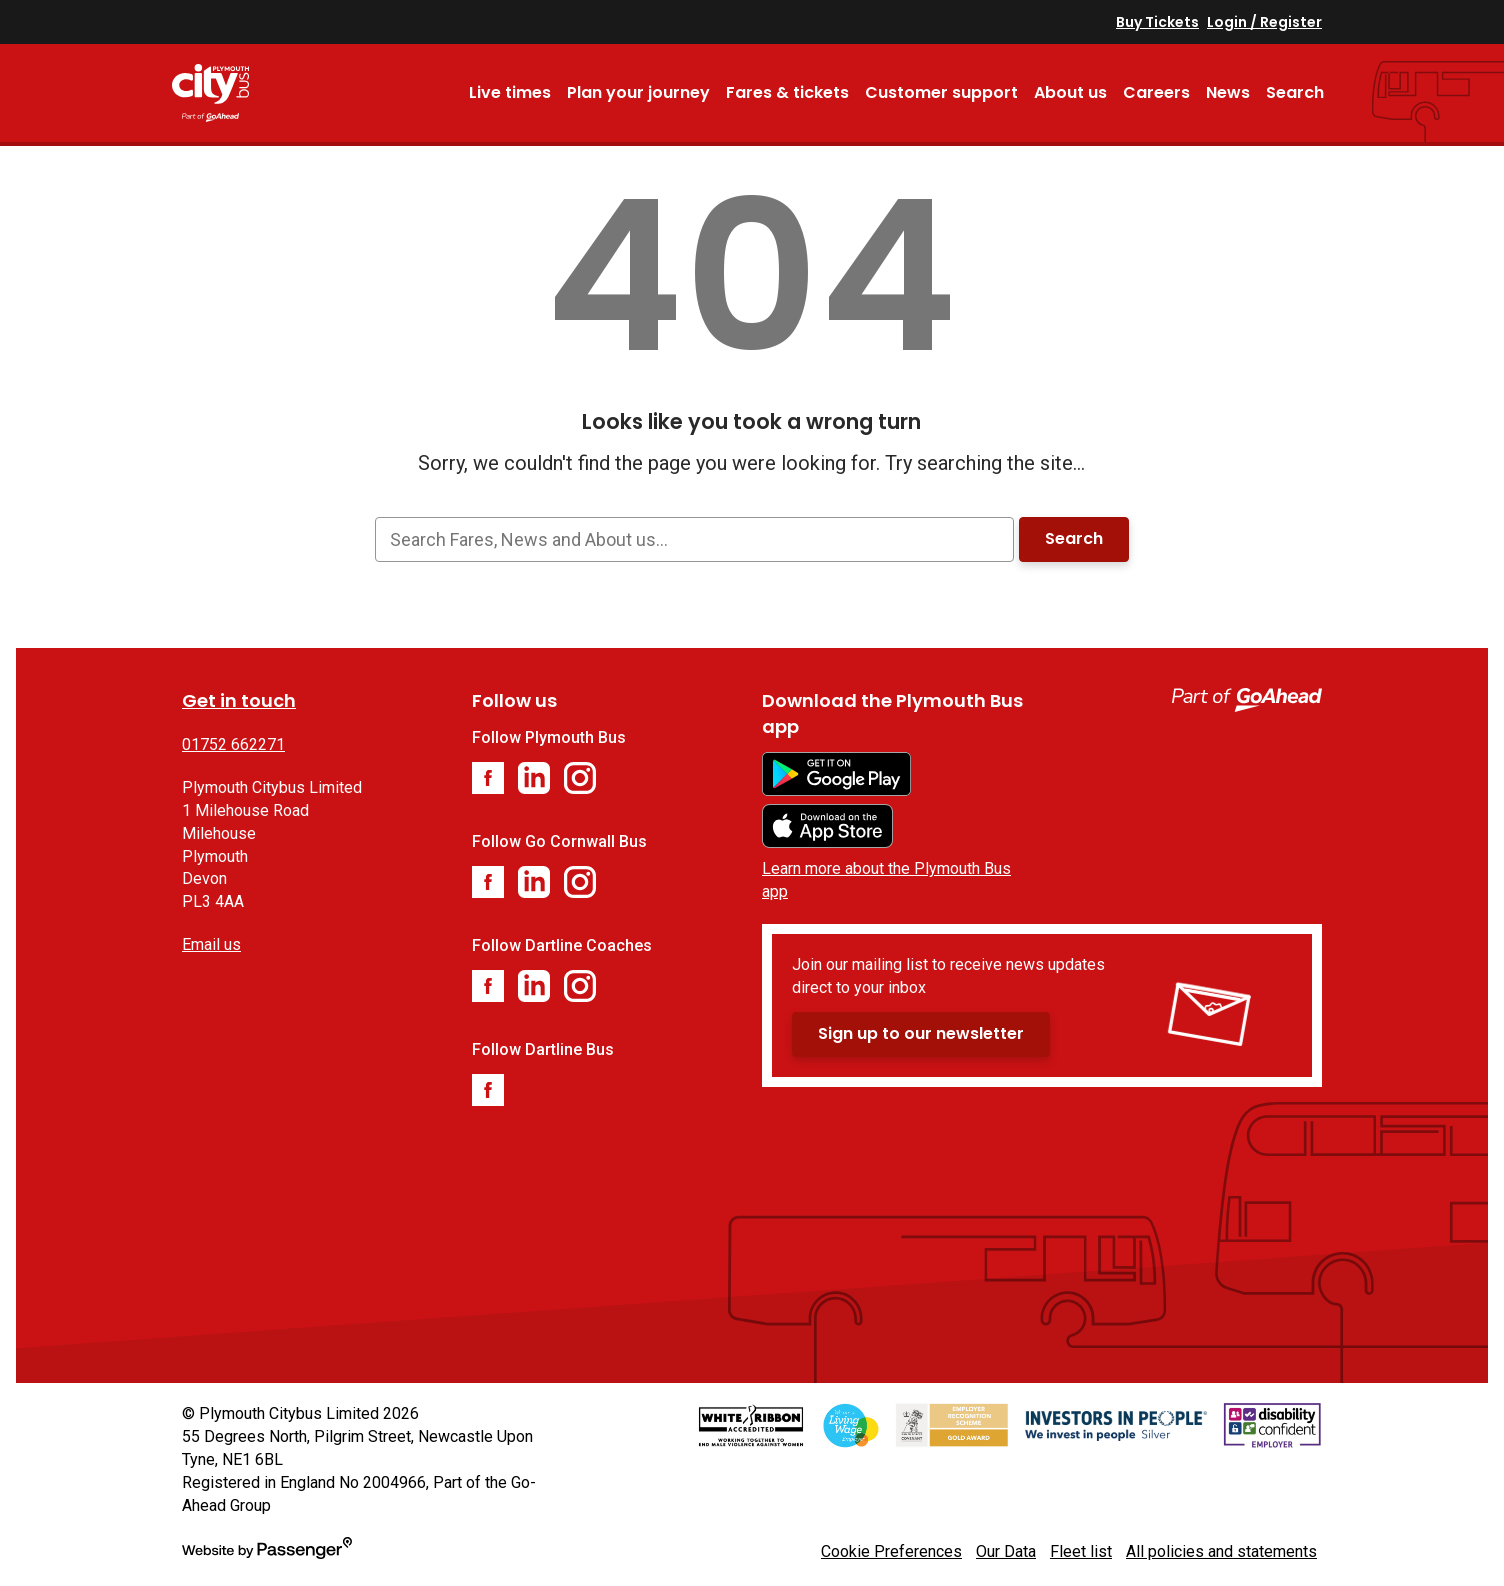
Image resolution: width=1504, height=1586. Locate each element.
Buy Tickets (1157, 22)
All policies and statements (1221, 1551)
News (1228, 92)
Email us (211, 944)
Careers (1156, 92)
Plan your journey (638, 92)
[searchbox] (694, 539)
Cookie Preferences (891, 1551)
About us (1070, 92)
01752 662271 (233, 744)
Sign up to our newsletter (921, 1033)
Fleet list (1081, 1551)
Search (1295, 92)
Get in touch (239, 700)
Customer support (941, 92)
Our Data (1006, 1551)
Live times (510, 92)
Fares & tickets (787, 92)
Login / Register (1264, 22)
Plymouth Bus (237, 93)
